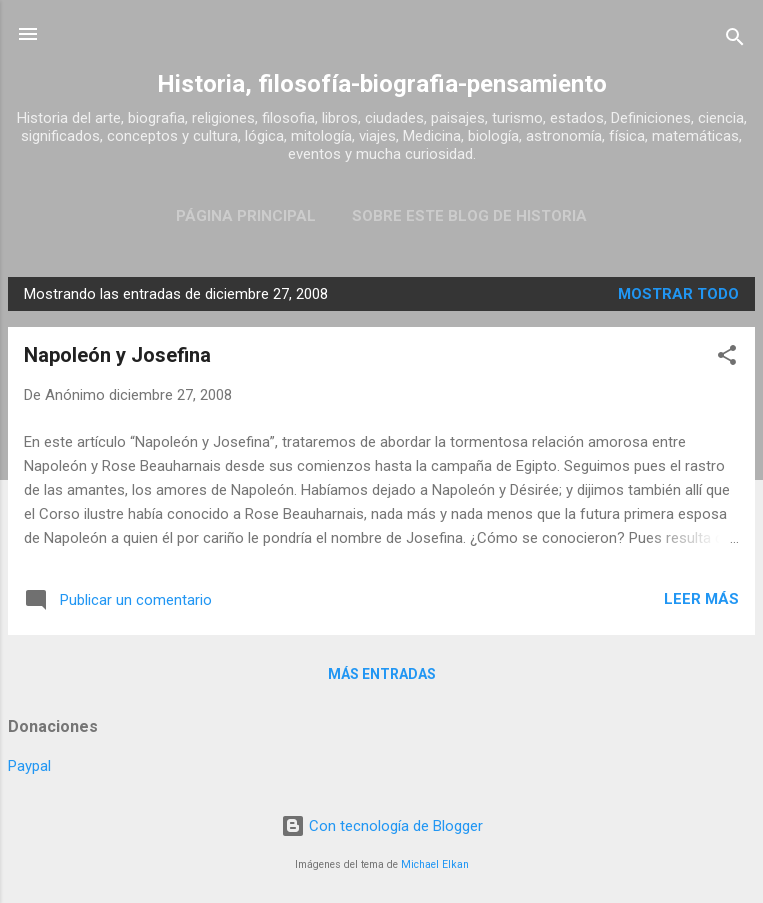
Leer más (701, 599)
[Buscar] (735, 40)
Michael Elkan (435, 864)
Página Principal (246, 216)
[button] (727, 358)
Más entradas (382, 674)
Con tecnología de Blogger (382, 826)
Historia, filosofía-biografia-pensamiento (382, 84)
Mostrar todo (678, 294)
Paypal (29, 766)
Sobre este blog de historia (469, 216)
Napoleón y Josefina (117, 355)
